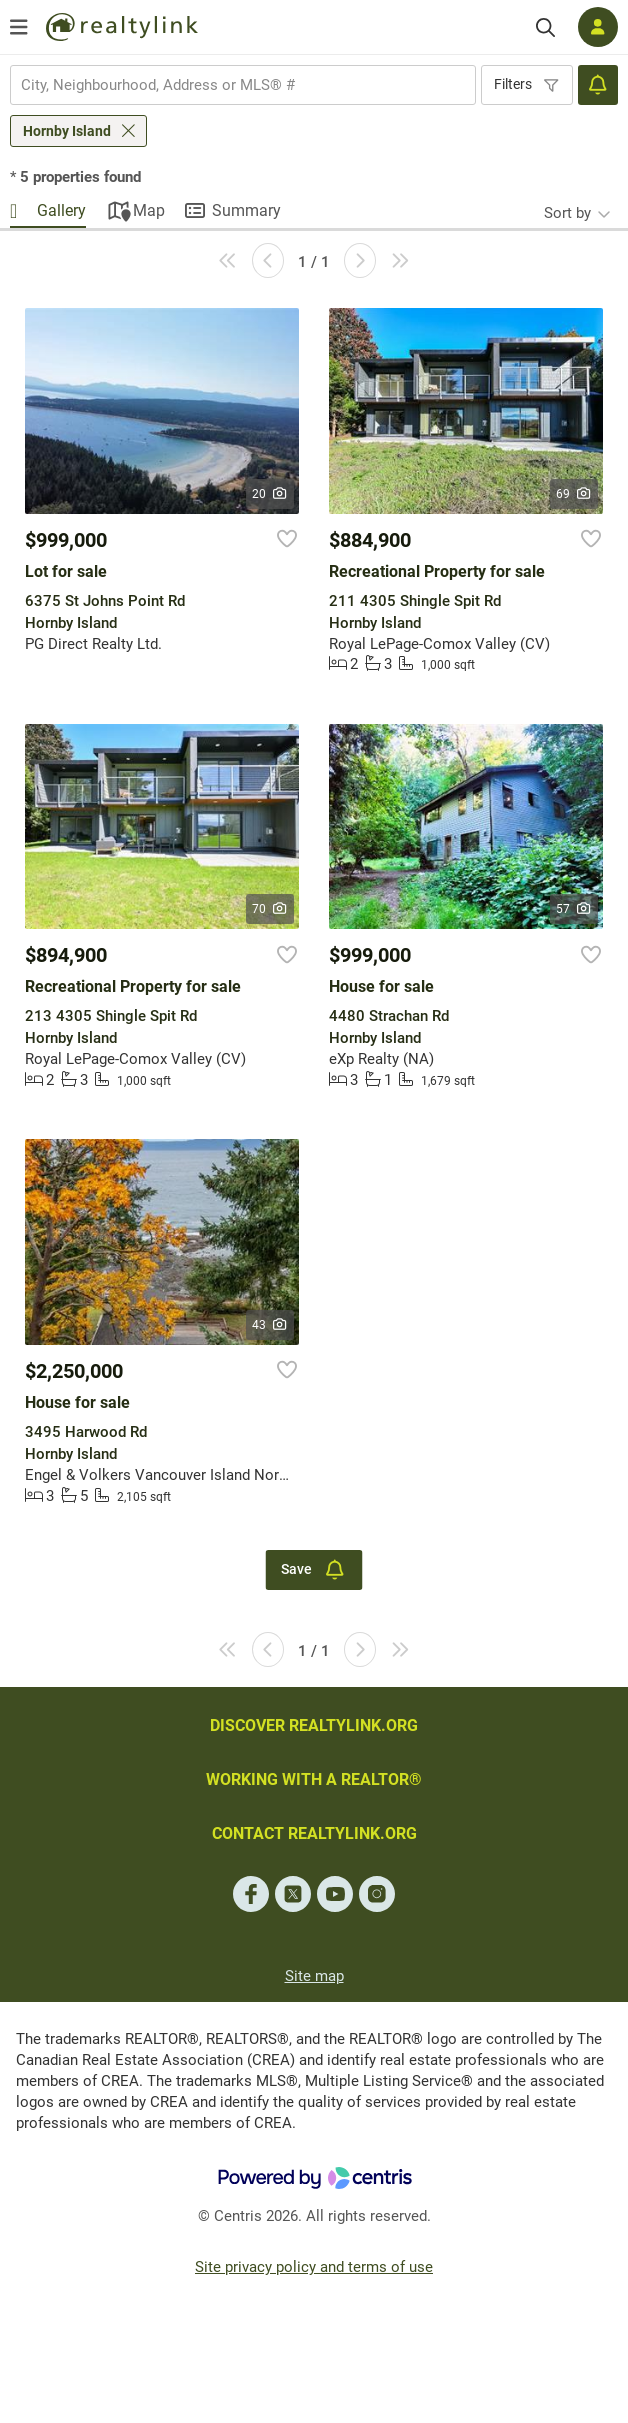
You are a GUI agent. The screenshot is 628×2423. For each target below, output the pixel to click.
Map (149, 210)
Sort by (567, 213)
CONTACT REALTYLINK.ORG (314, 1833)
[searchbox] (230, 85)
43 (270, 1325)
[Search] (545, 27)
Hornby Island (67, 131)
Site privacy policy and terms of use (314, 2267)
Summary (246, 210)
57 (574, 909)
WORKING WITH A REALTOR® (314, 1779)
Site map (314, 1976)
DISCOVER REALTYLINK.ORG (314, 1725)
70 (270, 909)
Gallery (61, 210)
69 (574, 494)
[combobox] (243, 85)
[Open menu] (19, 27)
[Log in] (598, 27)
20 (270, 494)
